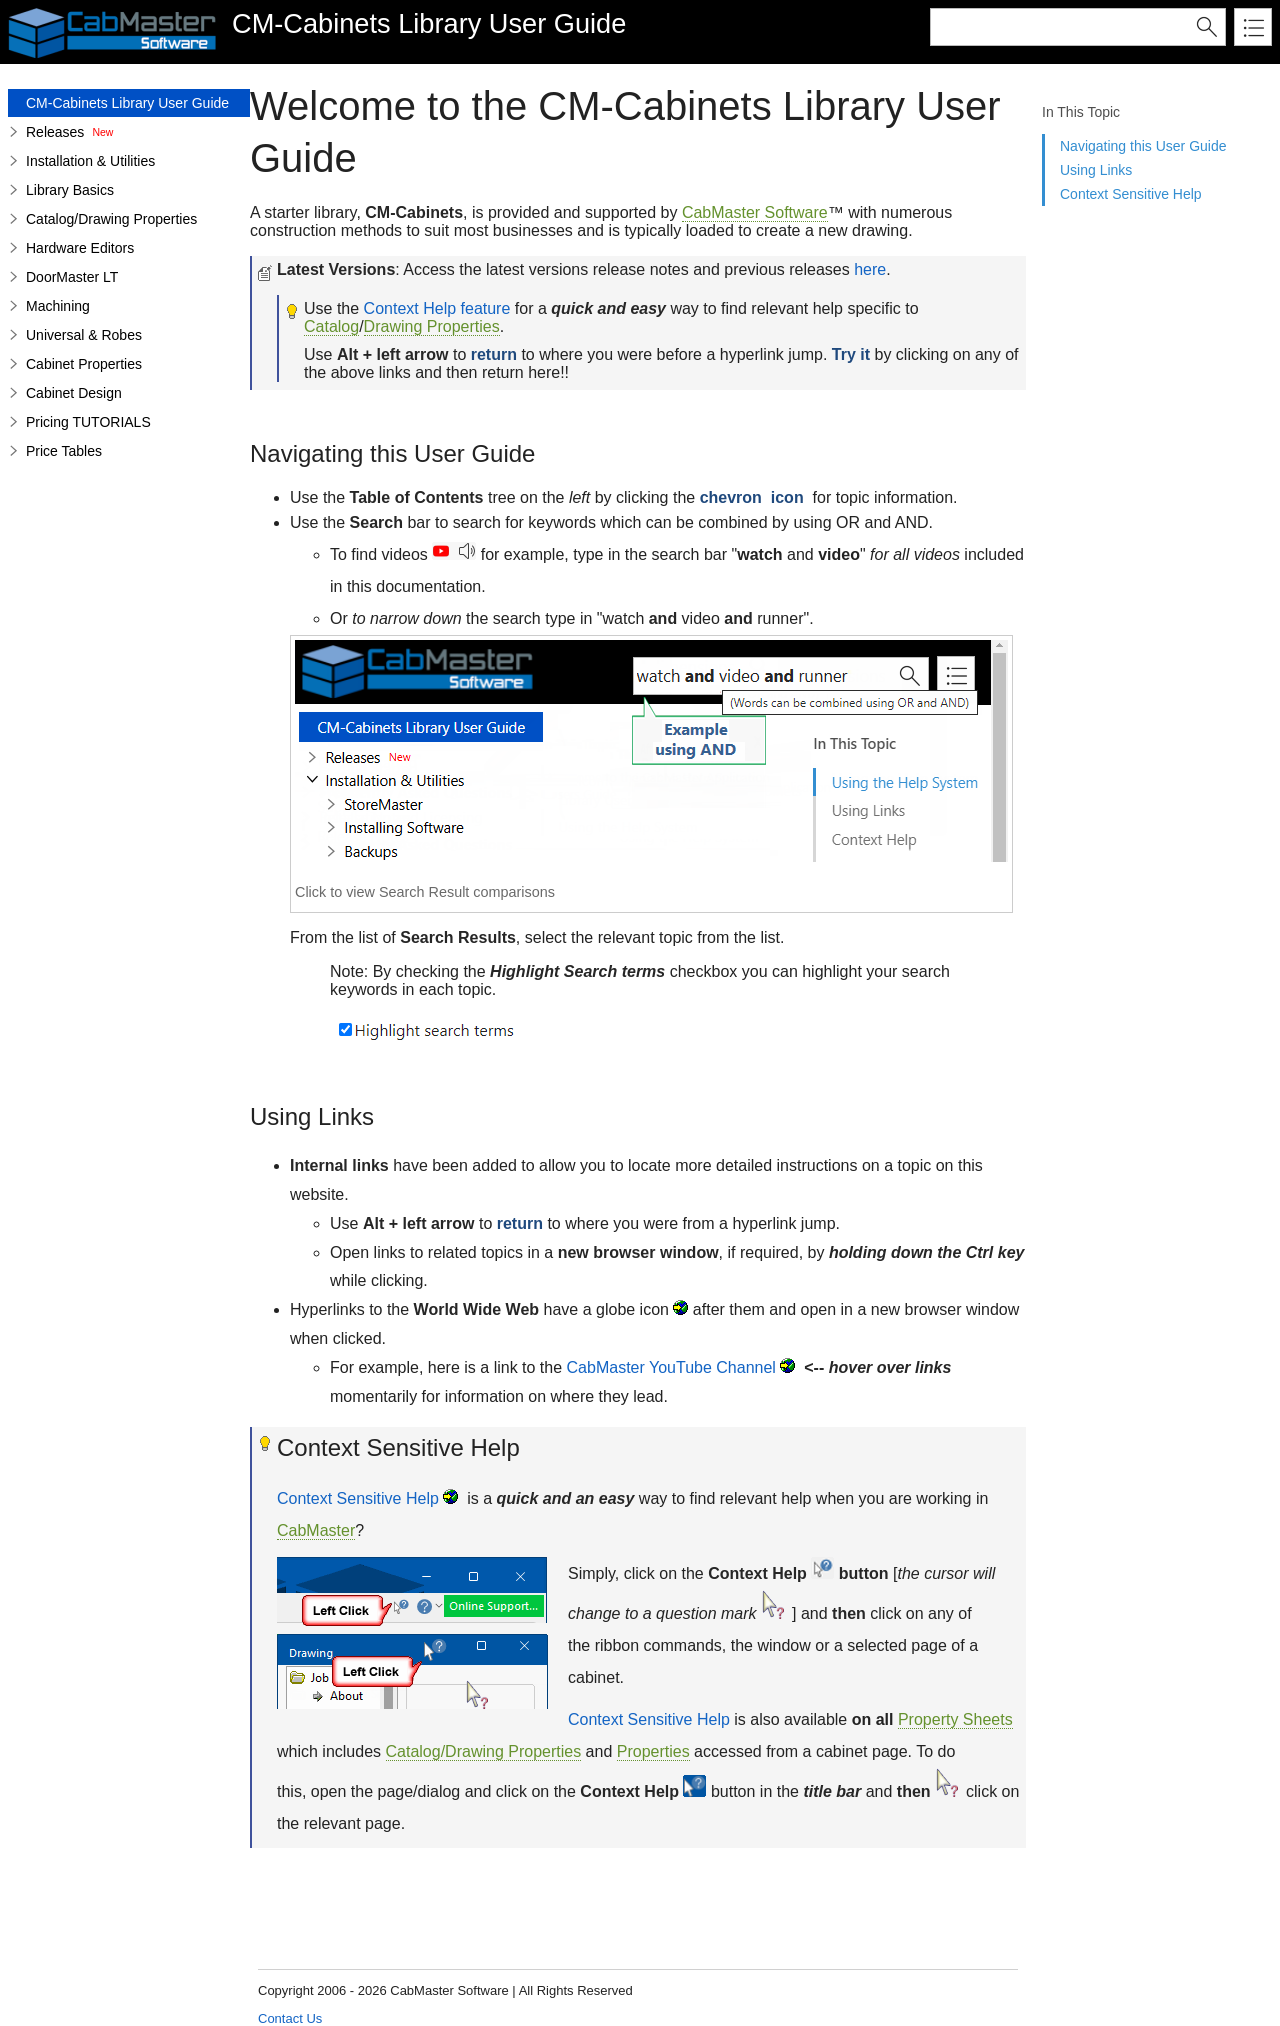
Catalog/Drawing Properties (111, 219)
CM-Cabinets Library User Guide (127, 103)
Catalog (331, 326)
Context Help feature (437, 308)
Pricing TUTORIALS (88, 422)
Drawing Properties (432, 326)
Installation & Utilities (90, 161)
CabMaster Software (755, 212)
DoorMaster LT (72, 277)
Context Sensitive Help (1131, 194)
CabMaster (316, 1530)
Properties (653, 1751)
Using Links (1096, 170)
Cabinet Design (74, 393)
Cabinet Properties (84, 364)
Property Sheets (955, 1719)
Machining (58, 306)
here (870, 269)
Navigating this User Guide (1143, 146)
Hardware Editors (80, 248)
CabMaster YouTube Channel (671, 1367)
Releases (55, 132)
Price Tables (64, 451)
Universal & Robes (84, 335)
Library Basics (70, 190)
